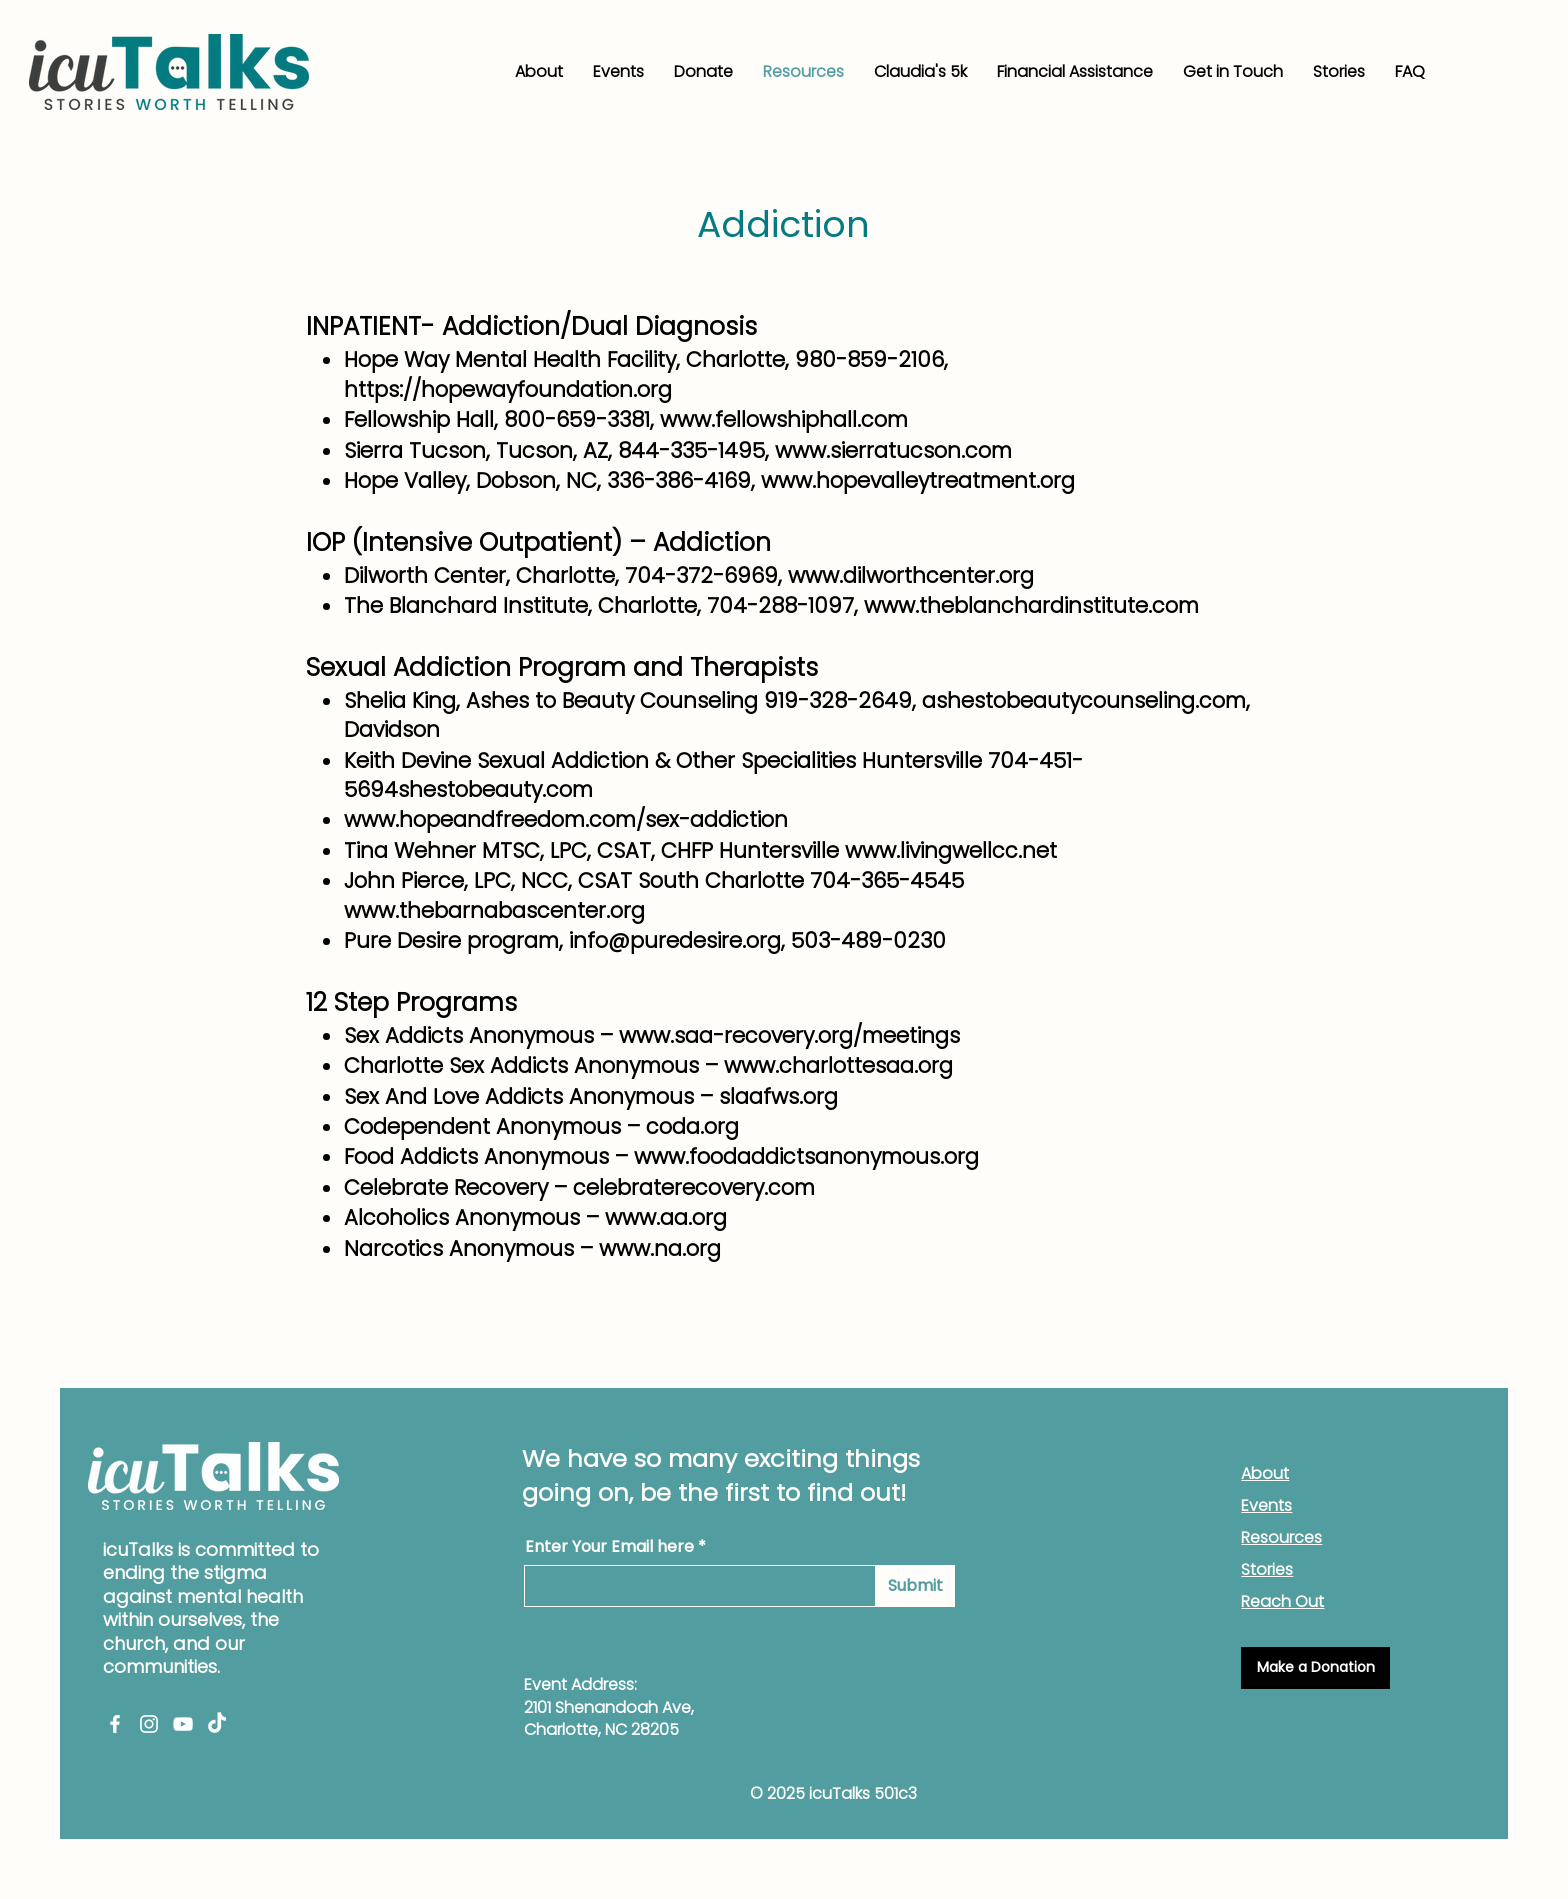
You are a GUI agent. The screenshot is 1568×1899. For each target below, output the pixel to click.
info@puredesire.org (675, 940)
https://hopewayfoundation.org (508, 389)
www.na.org (660, 1248)
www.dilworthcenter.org (911, 575)
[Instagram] (149, 1724)
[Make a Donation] (1315, 1668)
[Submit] (915, 1586)
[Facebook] (115, 1724)
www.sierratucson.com (893, 450)
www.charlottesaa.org (838, 1065)
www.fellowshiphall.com (784, 419)
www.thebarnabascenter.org (494, 910)
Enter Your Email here (609, 1547)
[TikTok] (217, 1724)
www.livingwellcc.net (951, 850)
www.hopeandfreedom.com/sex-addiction (566, 819)
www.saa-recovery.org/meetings (789, 1035)
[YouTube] (183, 1724)
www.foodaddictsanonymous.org (806, 1156)
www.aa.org (666, 1217)
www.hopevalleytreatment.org (918, 480)
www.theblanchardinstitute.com (1031, 605)
